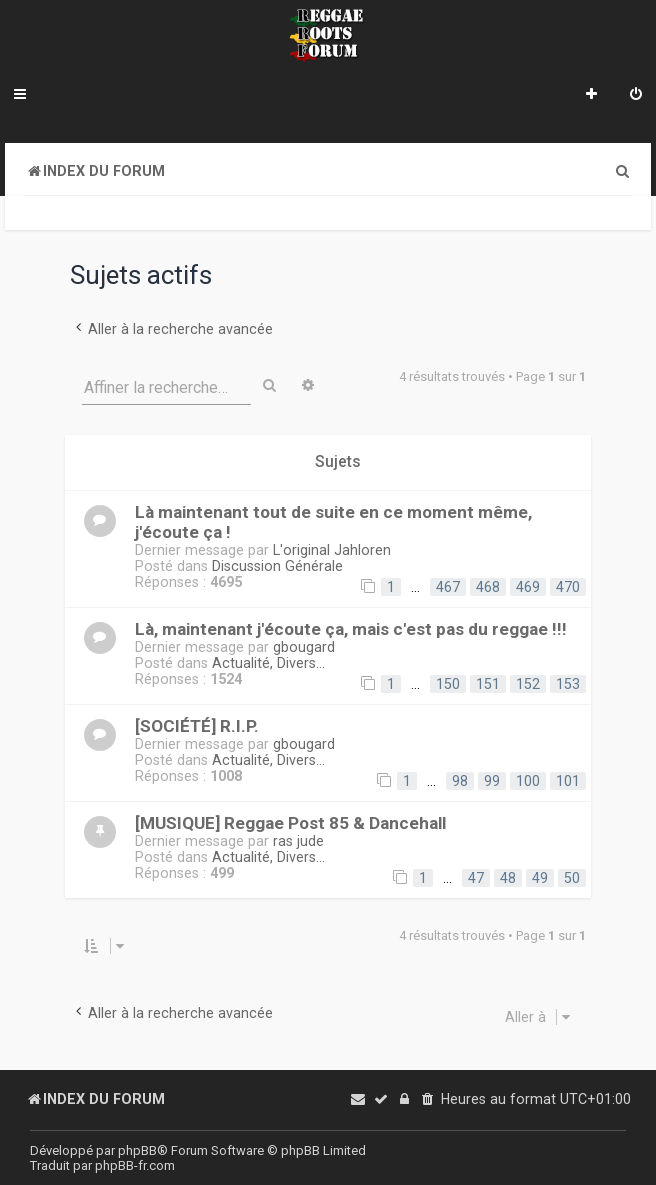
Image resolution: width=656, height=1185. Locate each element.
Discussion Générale (277, 566)
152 (528, 684)
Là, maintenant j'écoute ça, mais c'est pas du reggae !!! (351, 629)
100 (528, 781)
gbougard (304, 647)
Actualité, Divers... (268, 663)
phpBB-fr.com (135, 1165)
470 (568, 587)
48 (508, 878)
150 (448, 684)
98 (460, 781)
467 (448, 587)
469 (528, 587)
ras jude (298, 841)
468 (488, 587)
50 (572, 878)
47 (476, 878)
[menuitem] (636, 96)
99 (492, 781)
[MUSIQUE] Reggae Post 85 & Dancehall (290, 823)
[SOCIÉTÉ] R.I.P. (197, 726)
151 (488, 684)
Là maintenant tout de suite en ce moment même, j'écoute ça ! (333, 522)
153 (568, 684)
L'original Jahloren (332, 550)
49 (540, 878)
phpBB (137, 1150)
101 (568, 781)
